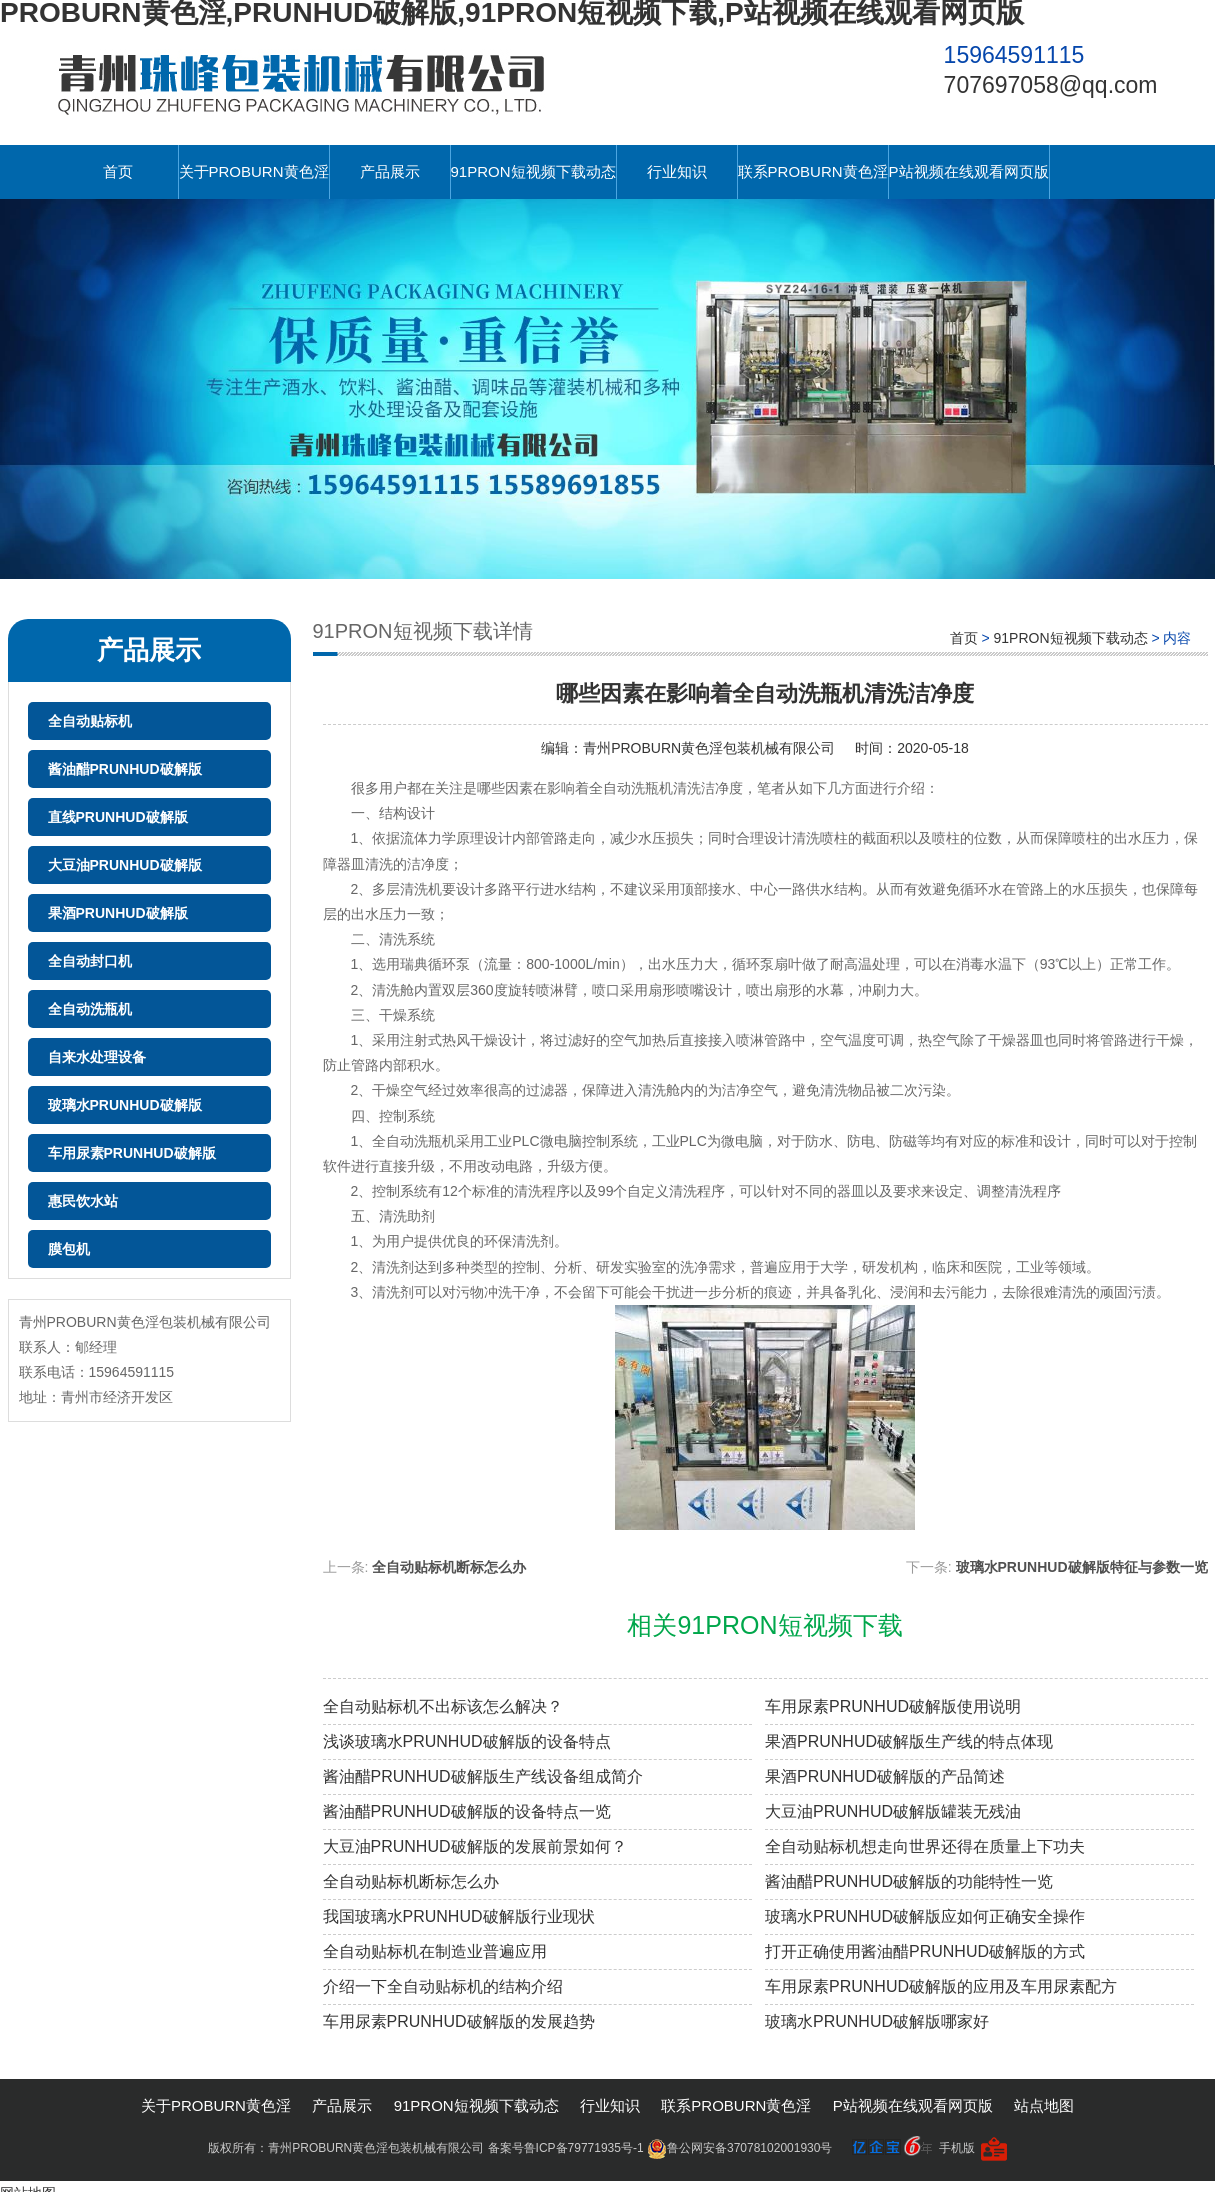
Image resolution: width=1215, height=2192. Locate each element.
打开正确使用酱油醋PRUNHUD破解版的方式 (925, 1951)
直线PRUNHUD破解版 (118, 817)
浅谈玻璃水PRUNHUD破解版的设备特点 (467, 1741)
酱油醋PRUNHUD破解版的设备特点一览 (467, 1811)
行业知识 (677, 171)
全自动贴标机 (90, 721)
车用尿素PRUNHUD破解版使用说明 (893, 1706)
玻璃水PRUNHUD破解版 (125, 1105)
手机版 (957, 2148)
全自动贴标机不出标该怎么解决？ (443, 1706)
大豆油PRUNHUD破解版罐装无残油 (893, 1811)
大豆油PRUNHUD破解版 (125, 865)
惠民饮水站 (83, 1201)
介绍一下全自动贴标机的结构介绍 (443, 1986)
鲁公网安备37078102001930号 (739, 2148)
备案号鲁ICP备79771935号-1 (566, 2148)
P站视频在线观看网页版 (969, 171)
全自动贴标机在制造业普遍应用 (435, 1951)
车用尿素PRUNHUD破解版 (132, 1153)
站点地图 (1044, 2105)
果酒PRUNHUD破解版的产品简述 (885, 1776)
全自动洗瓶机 (90, 1009)
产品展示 (390, 171)
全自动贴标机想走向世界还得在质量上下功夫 (925, 1846)
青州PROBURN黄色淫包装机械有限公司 (709, 748)
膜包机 (69, 1249)
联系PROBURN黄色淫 (813, 171)
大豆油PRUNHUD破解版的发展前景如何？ (475, 1846)
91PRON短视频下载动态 (533, 171)
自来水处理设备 (97, 1057)
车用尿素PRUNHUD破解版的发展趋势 (459, 2021)
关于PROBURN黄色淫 (254, 171)
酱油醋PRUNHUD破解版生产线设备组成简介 (483, 1776)
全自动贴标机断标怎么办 (449, 1567)
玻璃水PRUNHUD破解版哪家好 (877, 2021)
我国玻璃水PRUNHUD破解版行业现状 (459, 1916)
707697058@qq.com (1051, 85)
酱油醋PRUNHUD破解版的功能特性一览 (909, 1881)
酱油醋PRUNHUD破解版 (125, 769)
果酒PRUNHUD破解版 (118, 913)
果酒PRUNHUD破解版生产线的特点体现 (909, 1741)
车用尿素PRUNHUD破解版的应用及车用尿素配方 (941, 1986)
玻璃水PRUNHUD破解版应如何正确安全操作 (925, 1916)
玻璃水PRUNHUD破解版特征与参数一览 (1082, 1567)
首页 (118, 171)
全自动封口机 (90, 961)
